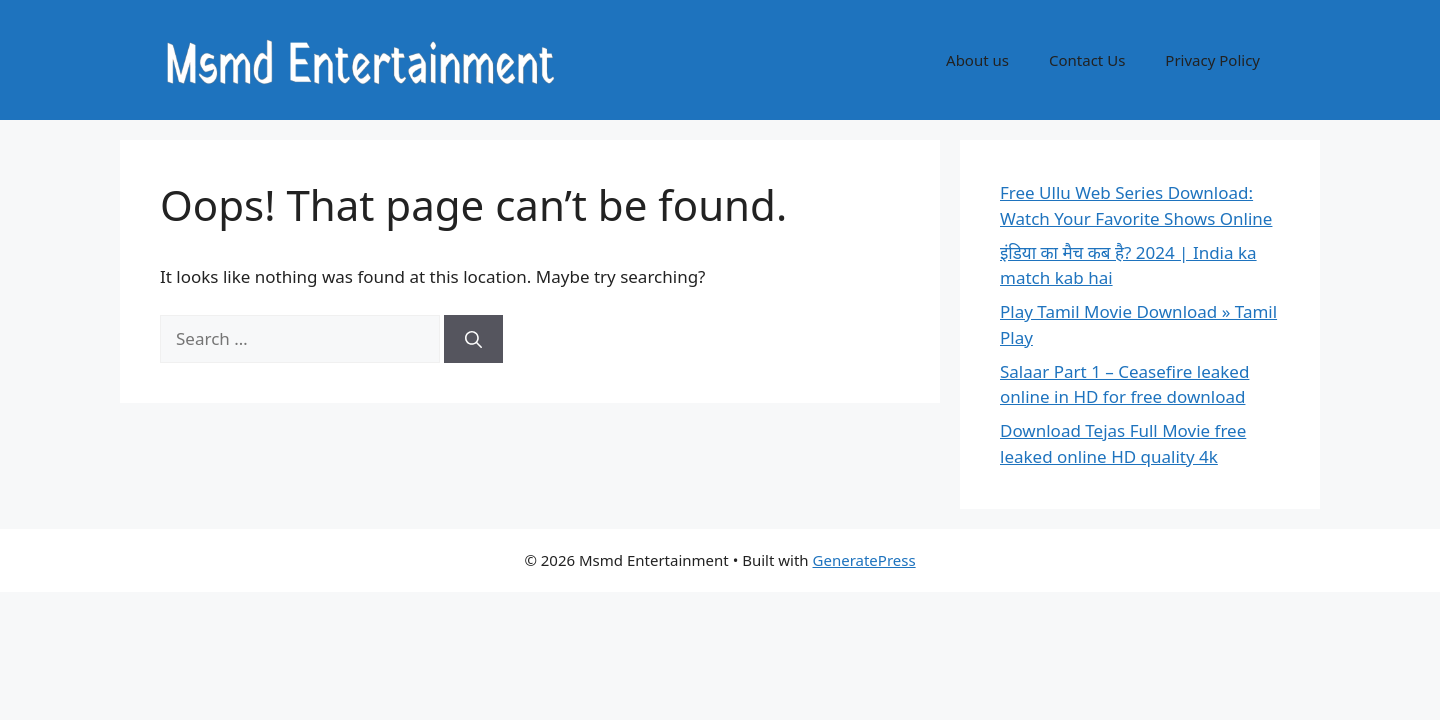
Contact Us (1087, 60)
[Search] (473, 339)
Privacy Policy (1212, 60)
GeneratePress (864, 560)
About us (977, 60)
